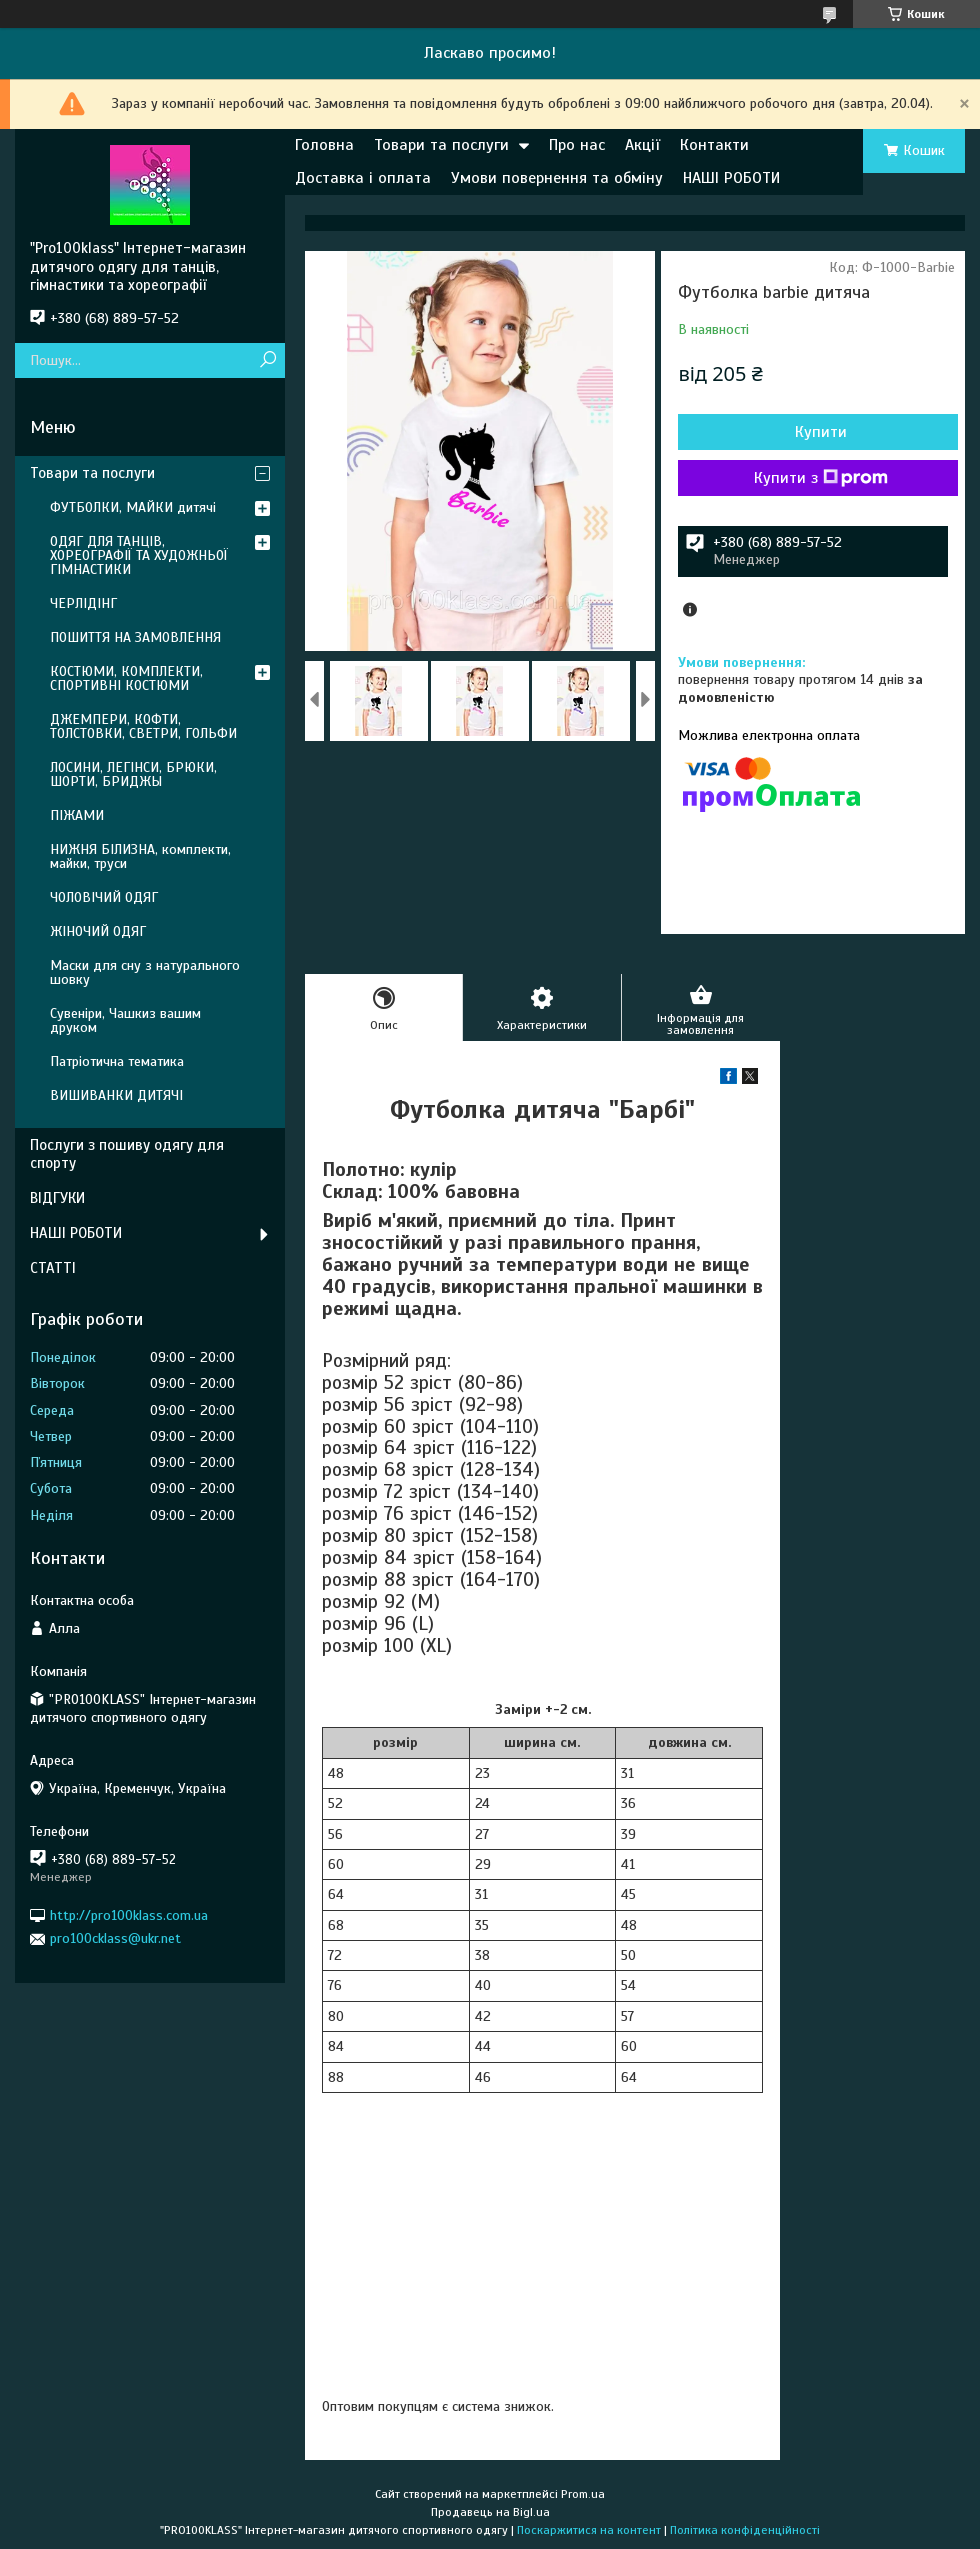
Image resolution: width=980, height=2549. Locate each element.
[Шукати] (267, 360)
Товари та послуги (441, 145)
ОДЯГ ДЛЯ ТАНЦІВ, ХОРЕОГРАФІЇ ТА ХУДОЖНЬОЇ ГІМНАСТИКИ (139, 555)
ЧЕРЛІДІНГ (83, 603)
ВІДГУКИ (57, 1198)
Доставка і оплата (363, 178)
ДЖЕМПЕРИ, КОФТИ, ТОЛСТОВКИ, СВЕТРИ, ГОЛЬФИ (143, 726)
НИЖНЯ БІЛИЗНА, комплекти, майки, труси (140, 856)
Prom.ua (583, 2494)
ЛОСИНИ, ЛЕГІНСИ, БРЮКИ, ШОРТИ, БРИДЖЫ (133, 774)
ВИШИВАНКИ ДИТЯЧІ (116, 1095)
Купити (821, 432)
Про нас (577, 145)
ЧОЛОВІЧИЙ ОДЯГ (104, 897)
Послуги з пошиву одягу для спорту (127, 1154)
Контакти (714, 145)
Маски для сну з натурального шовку (145, 972)
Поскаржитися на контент (589, 2530)
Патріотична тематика (117, 1061)
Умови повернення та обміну (557, 178)
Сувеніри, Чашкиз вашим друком (125, 1020)
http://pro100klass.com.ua (129, 1915)
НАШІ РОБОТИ (731, 178)
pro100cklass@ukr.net (115, 1938)
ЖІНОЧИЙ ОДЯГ (98, 931)
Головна (324, 145)
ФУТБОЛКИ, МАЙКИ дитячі (133, 507)
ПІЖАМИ (77, 815)
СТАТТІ (53, 1268)
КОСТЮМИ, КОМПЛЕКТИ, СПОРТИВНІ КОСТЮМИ (126, 678)
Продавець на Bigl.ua (490, 2512)
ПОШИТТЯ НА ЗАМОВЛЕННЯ (135, 637)
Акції (642, 145)
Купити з (821, 478)
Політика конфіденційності (745, 2530)
